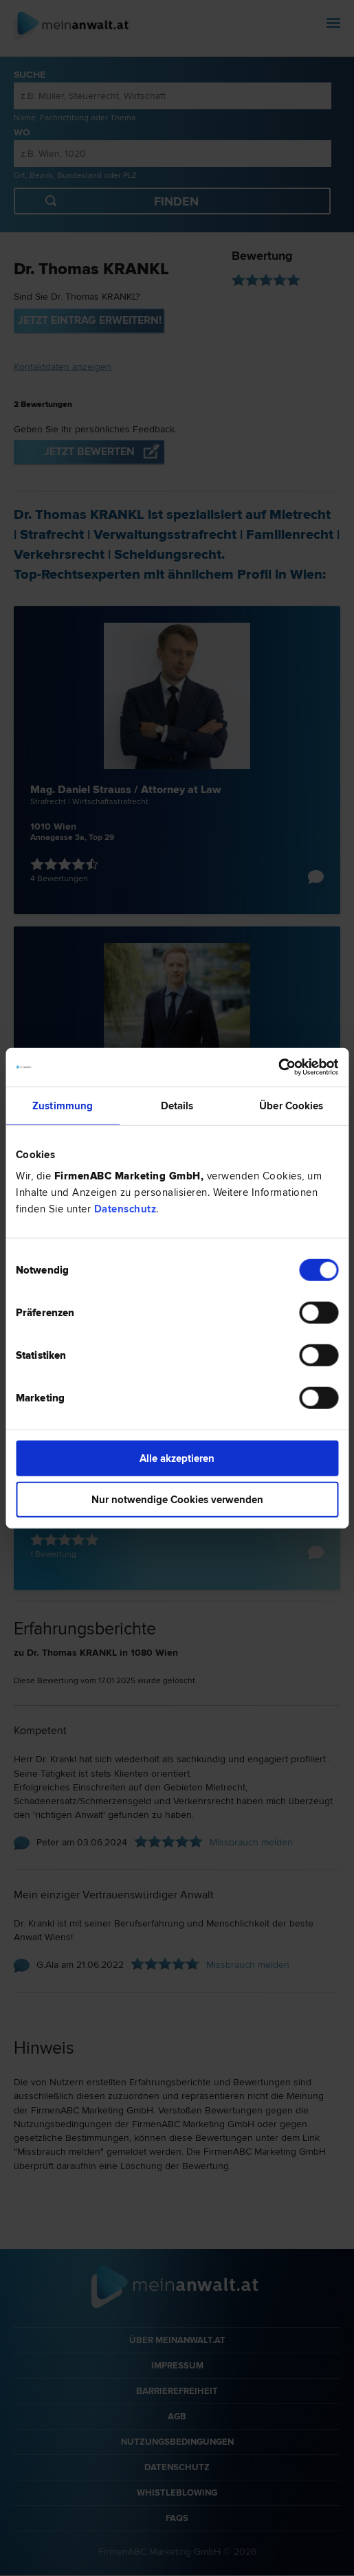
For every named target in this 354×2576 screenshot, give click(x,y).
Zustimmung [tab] (62, 1105)
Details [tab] (177, 1105)
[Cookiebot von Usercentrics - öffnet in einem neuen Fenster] (278, 1067)
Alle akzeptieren (177, 1458)
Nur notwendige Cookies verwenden (177, 1499)
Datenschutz (125, 1209)
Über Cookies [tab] (291, 1105)
